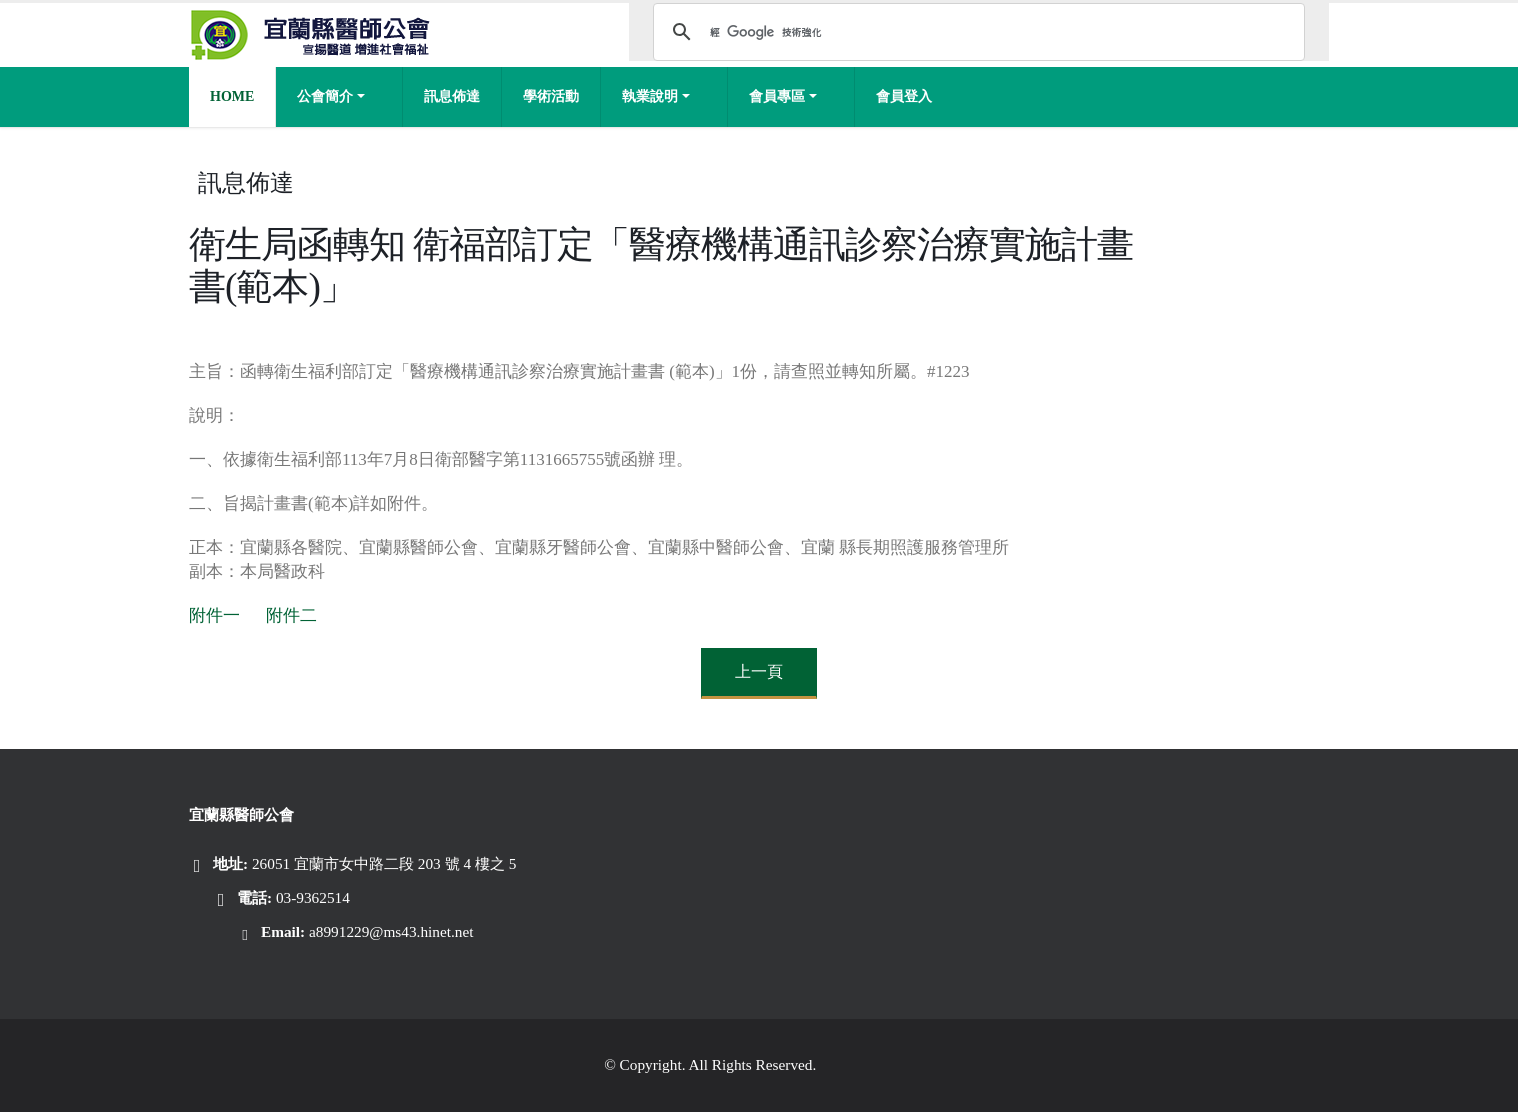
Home (232, 96)
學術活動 (551, 96)
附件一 (214, 615)
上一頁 (759, 671)
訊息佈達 (452, 96)
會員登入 (904, 96)
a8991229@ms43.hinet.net (391, 931)
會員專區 (777, 96)
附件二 (291, 615)
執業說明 (650, 96)
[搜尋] (976, 32)
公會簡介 (325, 96)
